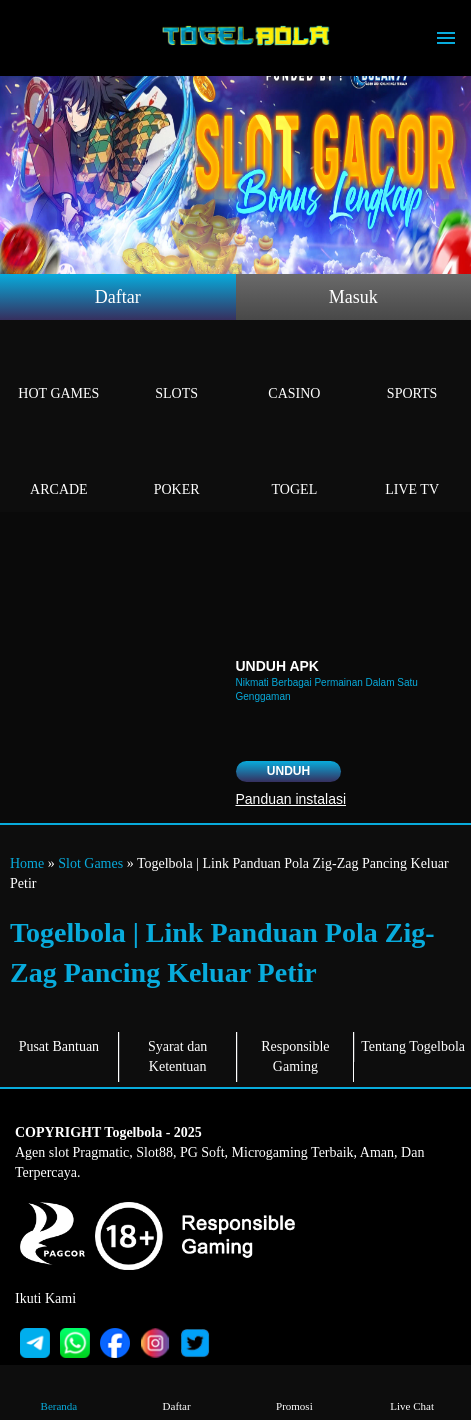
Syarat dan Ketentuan (177, 1056)
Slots (177, 370)
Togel (295, 466)
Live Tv (412, 466)
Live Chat (412, 1391)
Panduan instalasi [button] (291, 799)
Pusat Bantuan (59, 1046)
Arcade (59, 466)
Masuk (353, 297)
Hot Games (59, 370)
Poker (177, 466)
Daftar (118, 297)
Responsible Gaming (295, 1056)
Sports (412, 370)
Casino (295, 370)
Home (27, 863)
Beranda (59, 1391)
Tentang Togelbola (413, 1046)
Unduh (288, 771)
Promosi (294, 1391)
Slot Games (90, 863)
